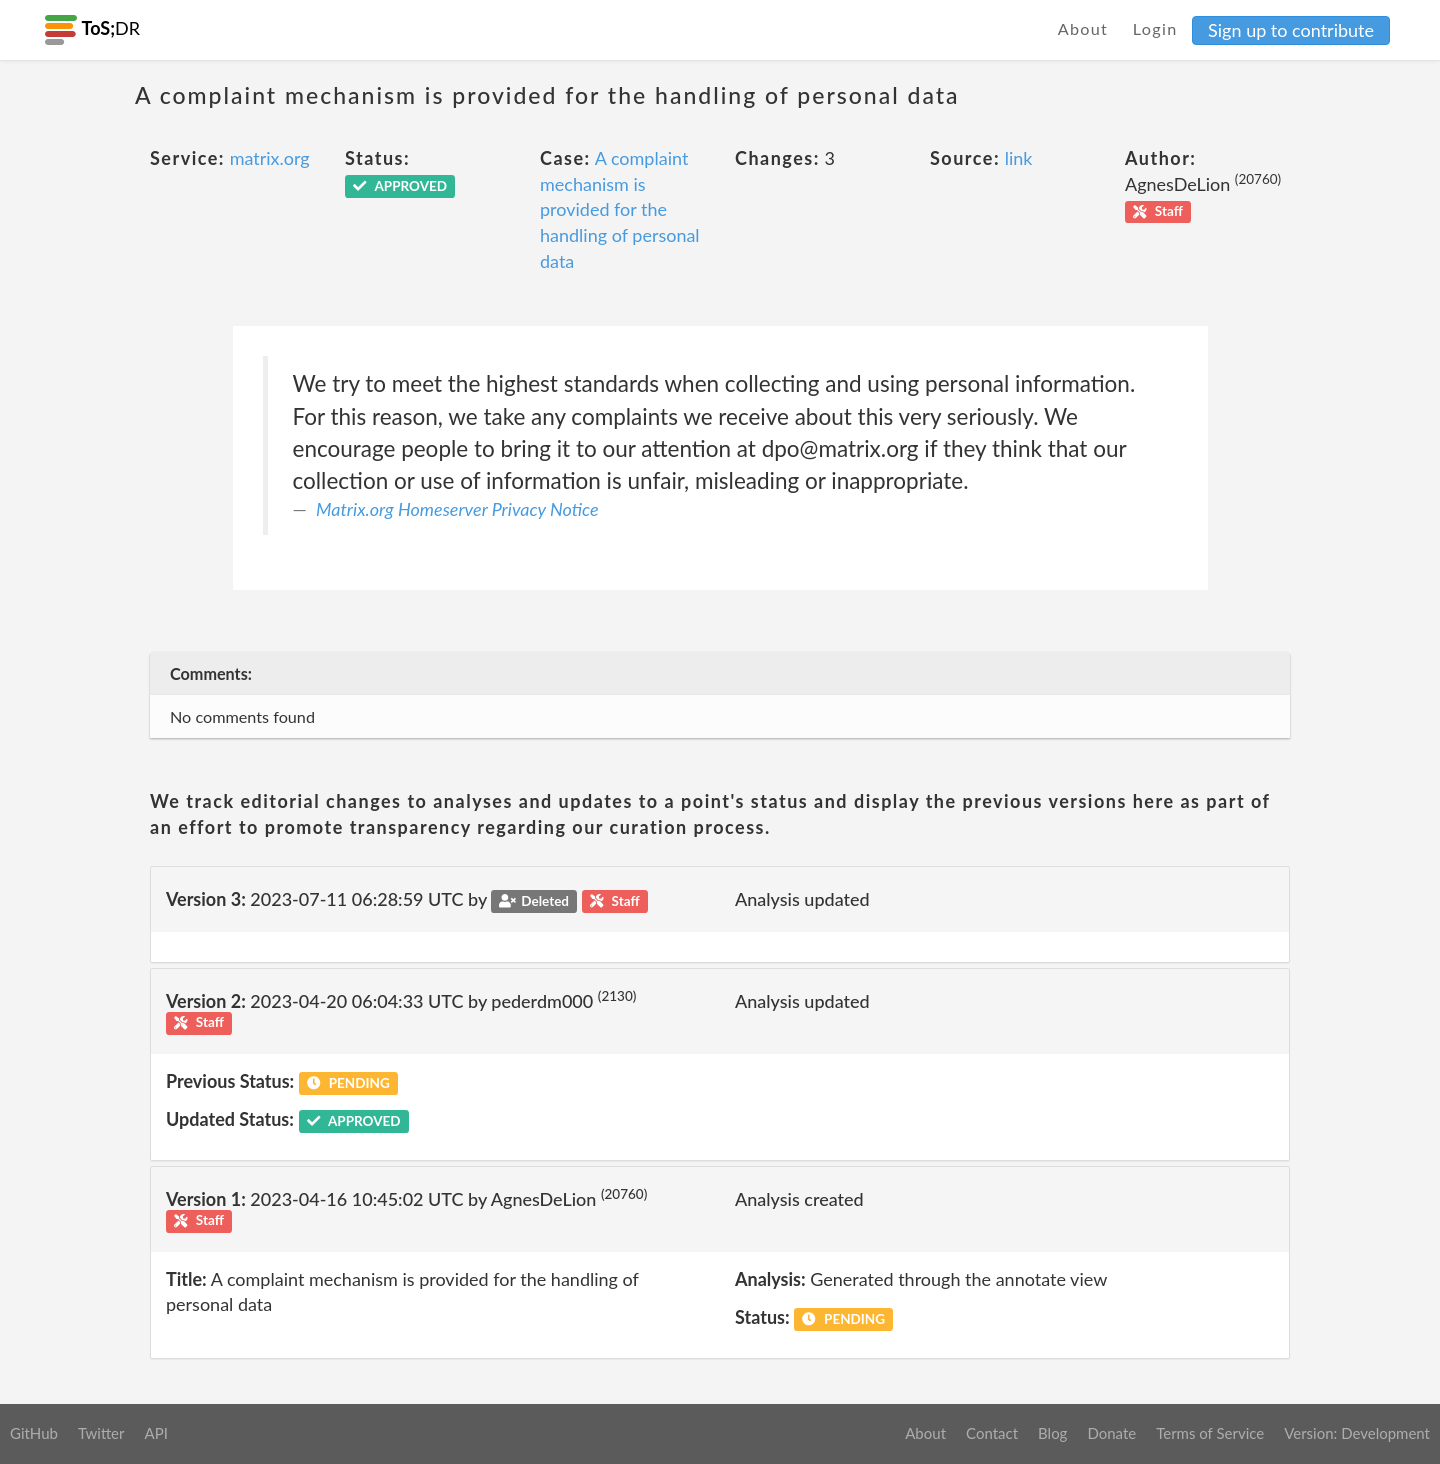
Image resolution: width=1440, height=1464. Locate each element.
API (155, 1433)
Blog (1052, 1433)
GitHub (34, 1433)
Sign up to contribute (1291, 30)
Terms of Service (1210, 1433)
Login (1155, 28)
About (1083, 28)
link (1019, 158)
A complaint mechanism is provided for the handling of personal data (620, 209)
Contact (992, 1433)
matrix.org (270, 158)
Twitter (101, 1433)
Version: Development (1357, 1433)
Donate (1111, 1433)
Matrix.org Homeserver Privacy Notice (457, 509)
